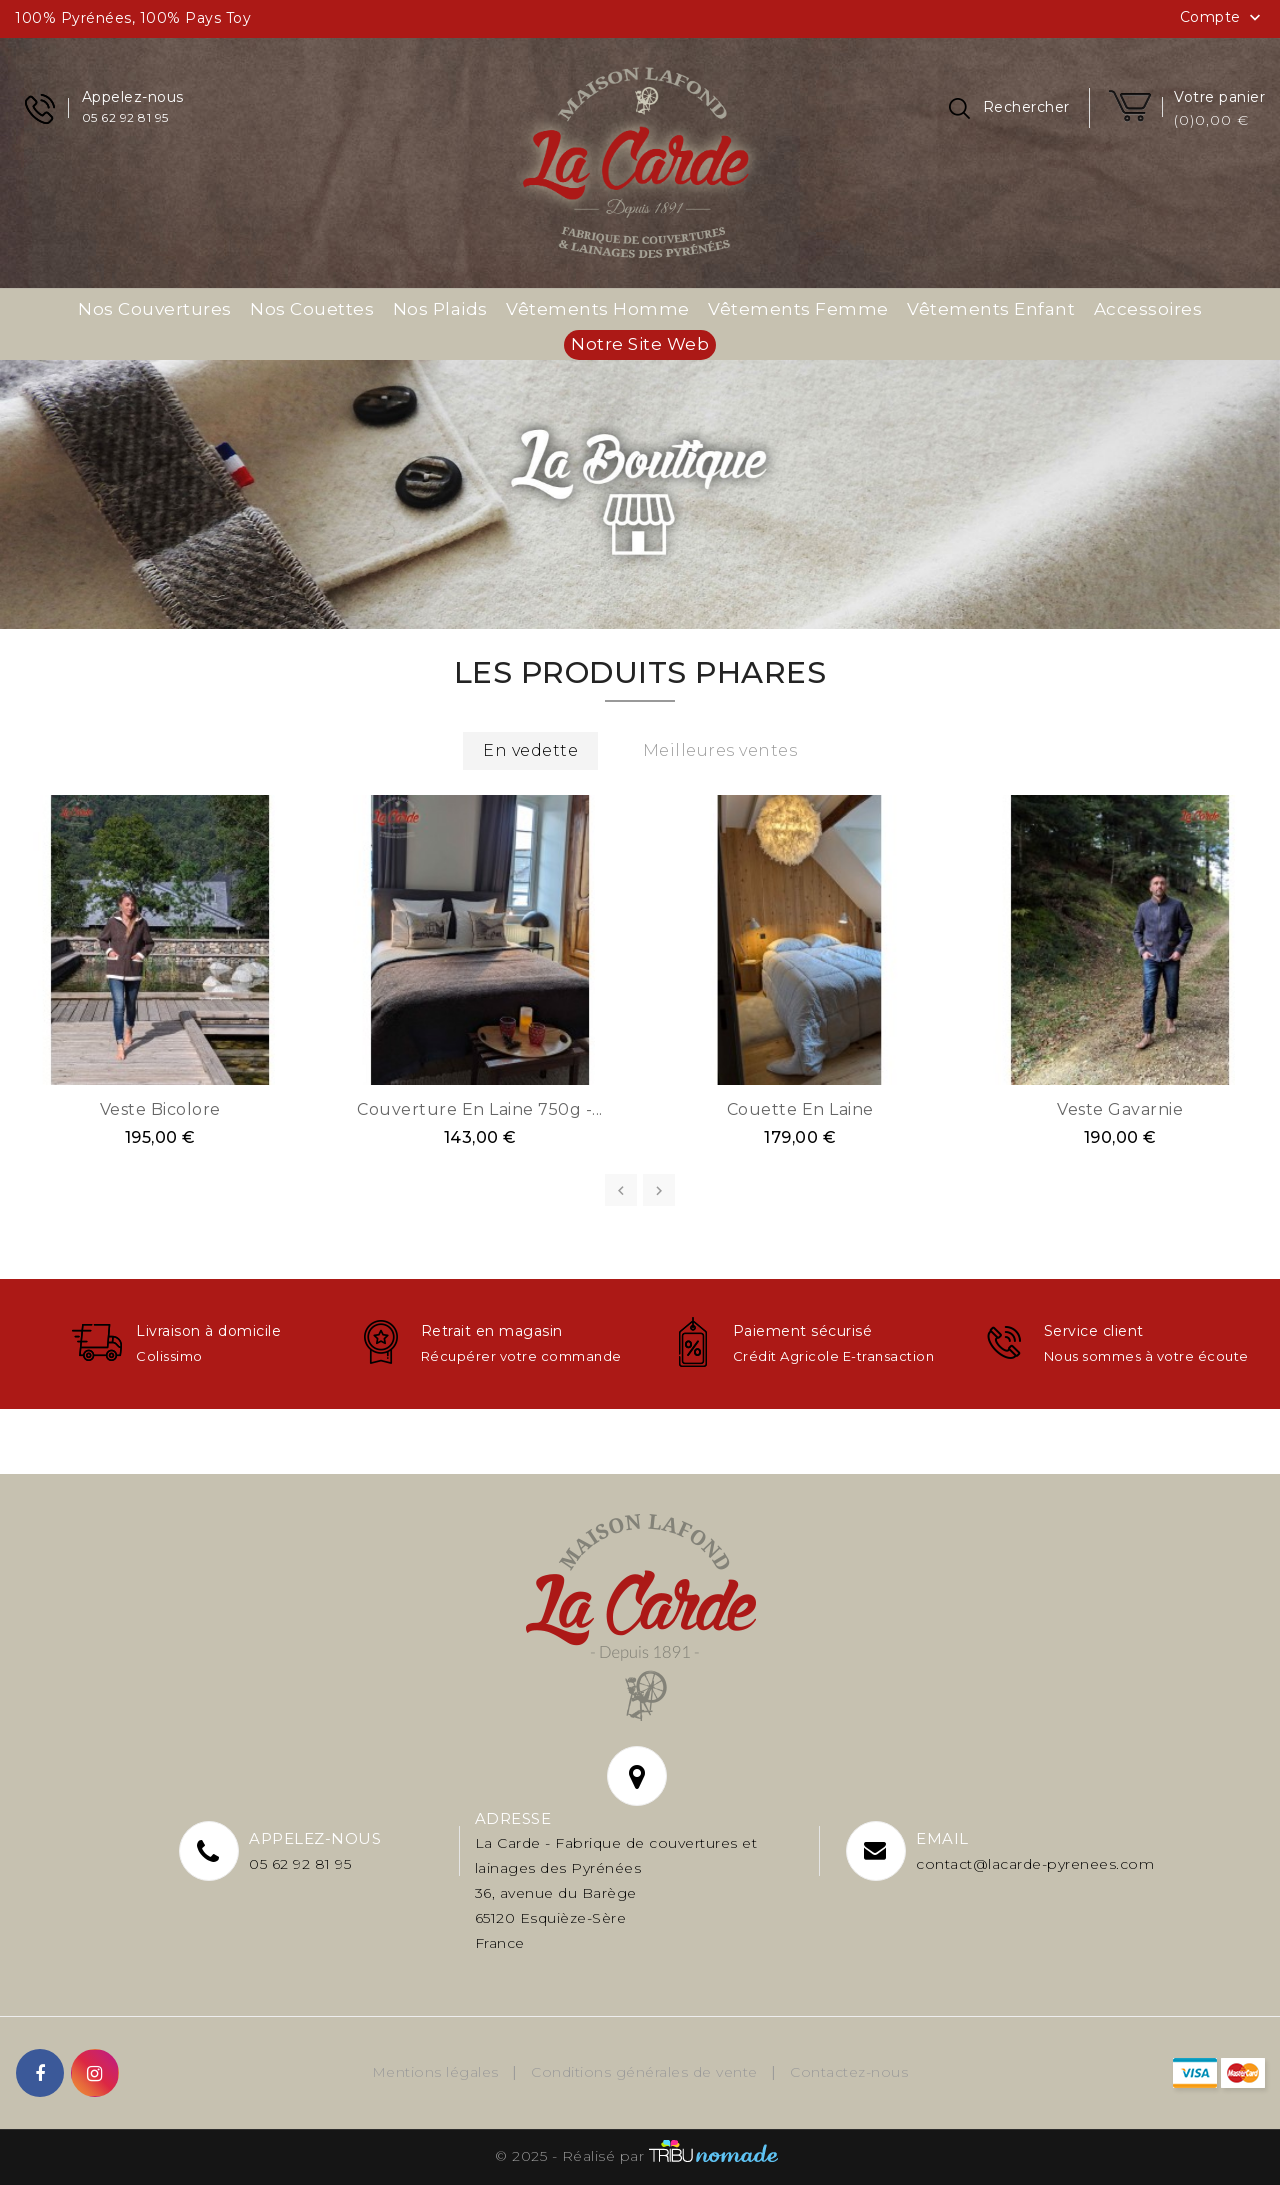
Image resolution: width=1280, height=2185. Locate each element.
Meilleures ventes (720, 750)
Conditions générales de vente (646, 2072)
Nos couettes (312, 309)
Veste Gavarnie (1120, 1109)
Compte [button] (1223, 18)
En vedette (530, 750)
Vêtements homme (598, 309)
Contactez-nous (849, 2072)
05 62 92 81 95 (300, 1864)
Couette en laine (800, 1109)
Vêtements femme (798, 309)
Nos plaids (440, 309)
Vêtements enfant (991, 309)
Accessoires (1148, 309)
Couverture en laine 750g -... (480, 1109)
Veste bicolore (160, 1109)
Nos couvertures (155, 309)
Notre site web (640, 344)
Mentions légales (438, 2072)
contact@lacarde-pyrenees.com (1035, 1864)
